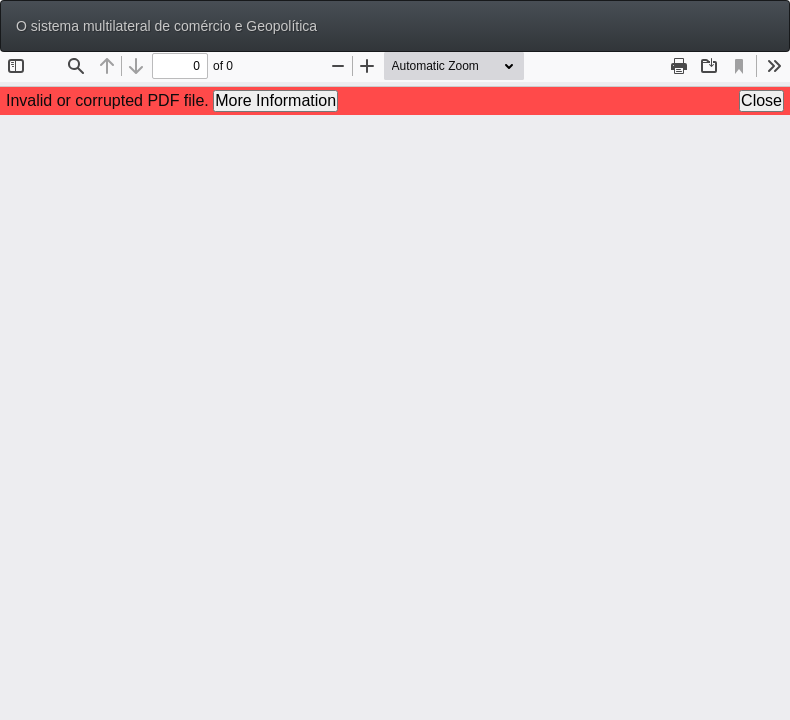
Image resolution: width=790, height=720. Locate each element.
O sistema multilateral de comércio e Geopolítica (166, 26)
